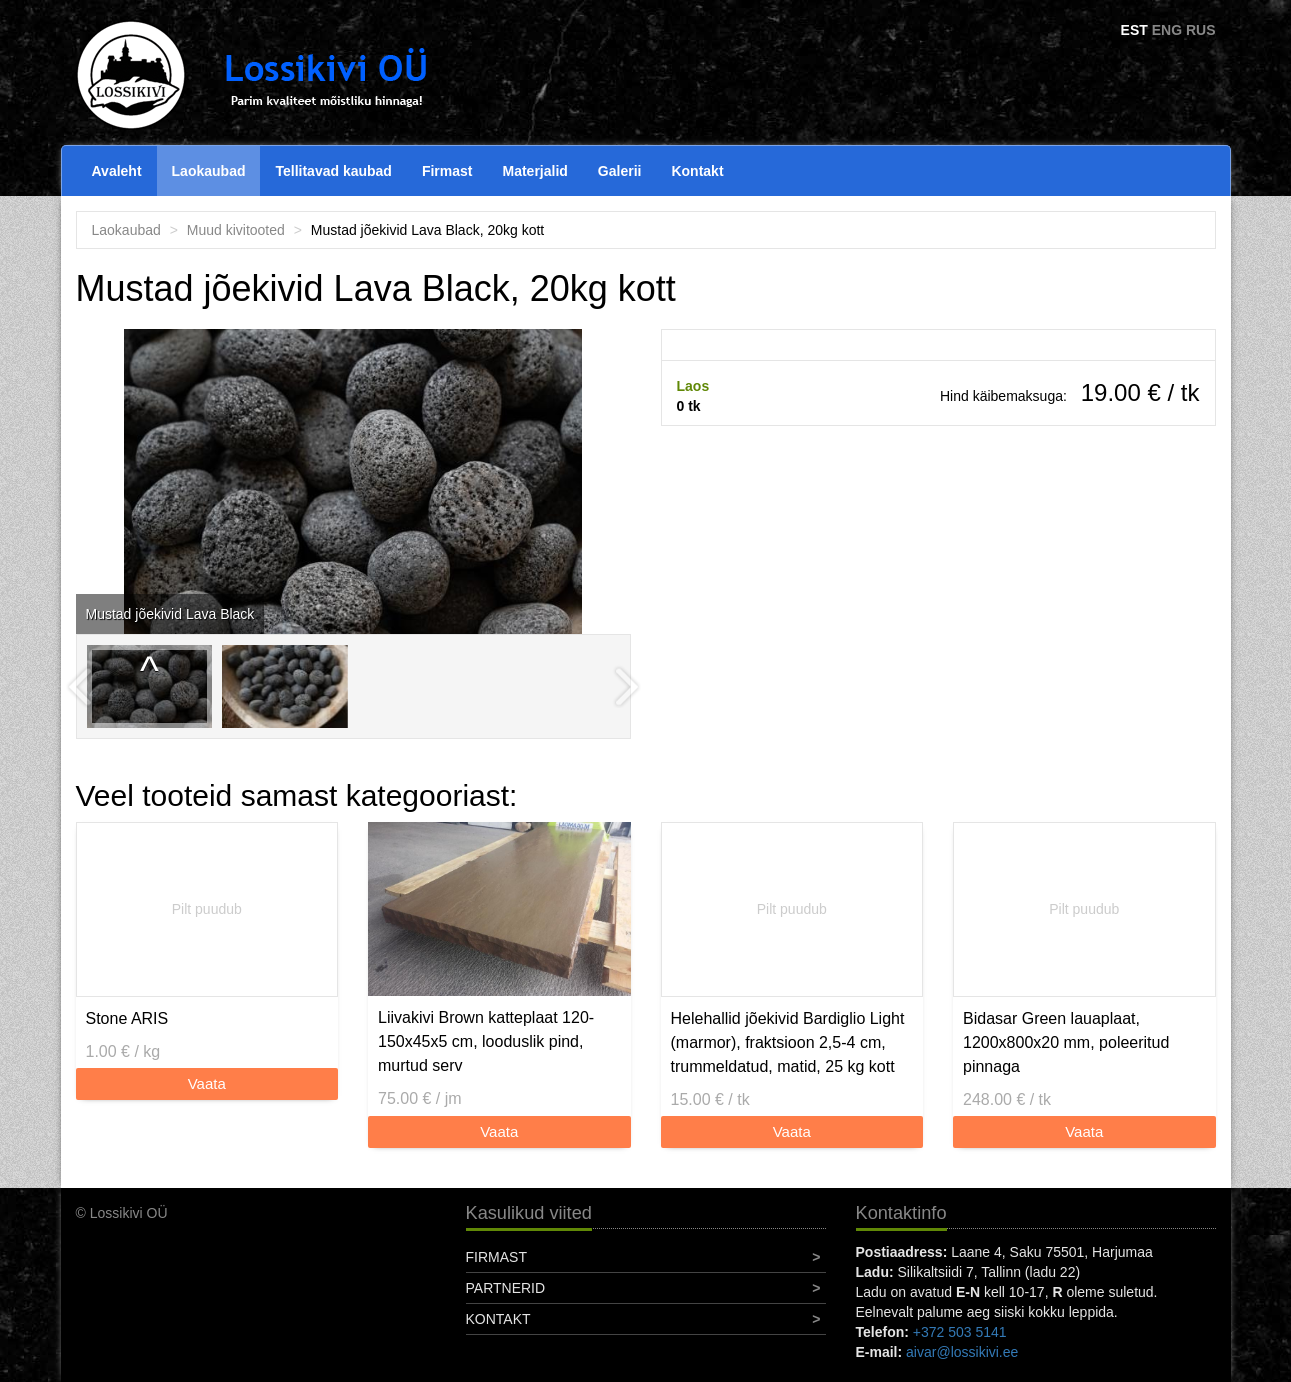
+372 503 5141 (960, 1332)
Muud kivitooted (236, 230)
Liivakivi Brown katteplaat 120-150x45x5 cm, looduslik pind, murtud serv (486, 1041)
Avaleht (117, 171)
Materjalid (535, 171)
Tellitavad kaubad (333, 171)
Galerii (620, 171)
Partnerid (506, 1288)
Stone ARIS (127, 1018)
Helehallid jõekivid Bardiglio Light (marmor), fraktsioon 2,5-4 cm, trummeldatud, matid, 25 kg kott (788, 1042)
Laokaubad (209, 171)
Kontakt (697, 171)
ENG (1167, 30)
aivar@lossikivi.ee (962, 1352)
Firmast (447, 171)
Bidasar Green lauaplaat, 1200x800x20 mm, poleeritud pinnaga (1066, 1042)
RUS (1201, 30)
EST (1134, 30)
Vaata (207, 1083)
